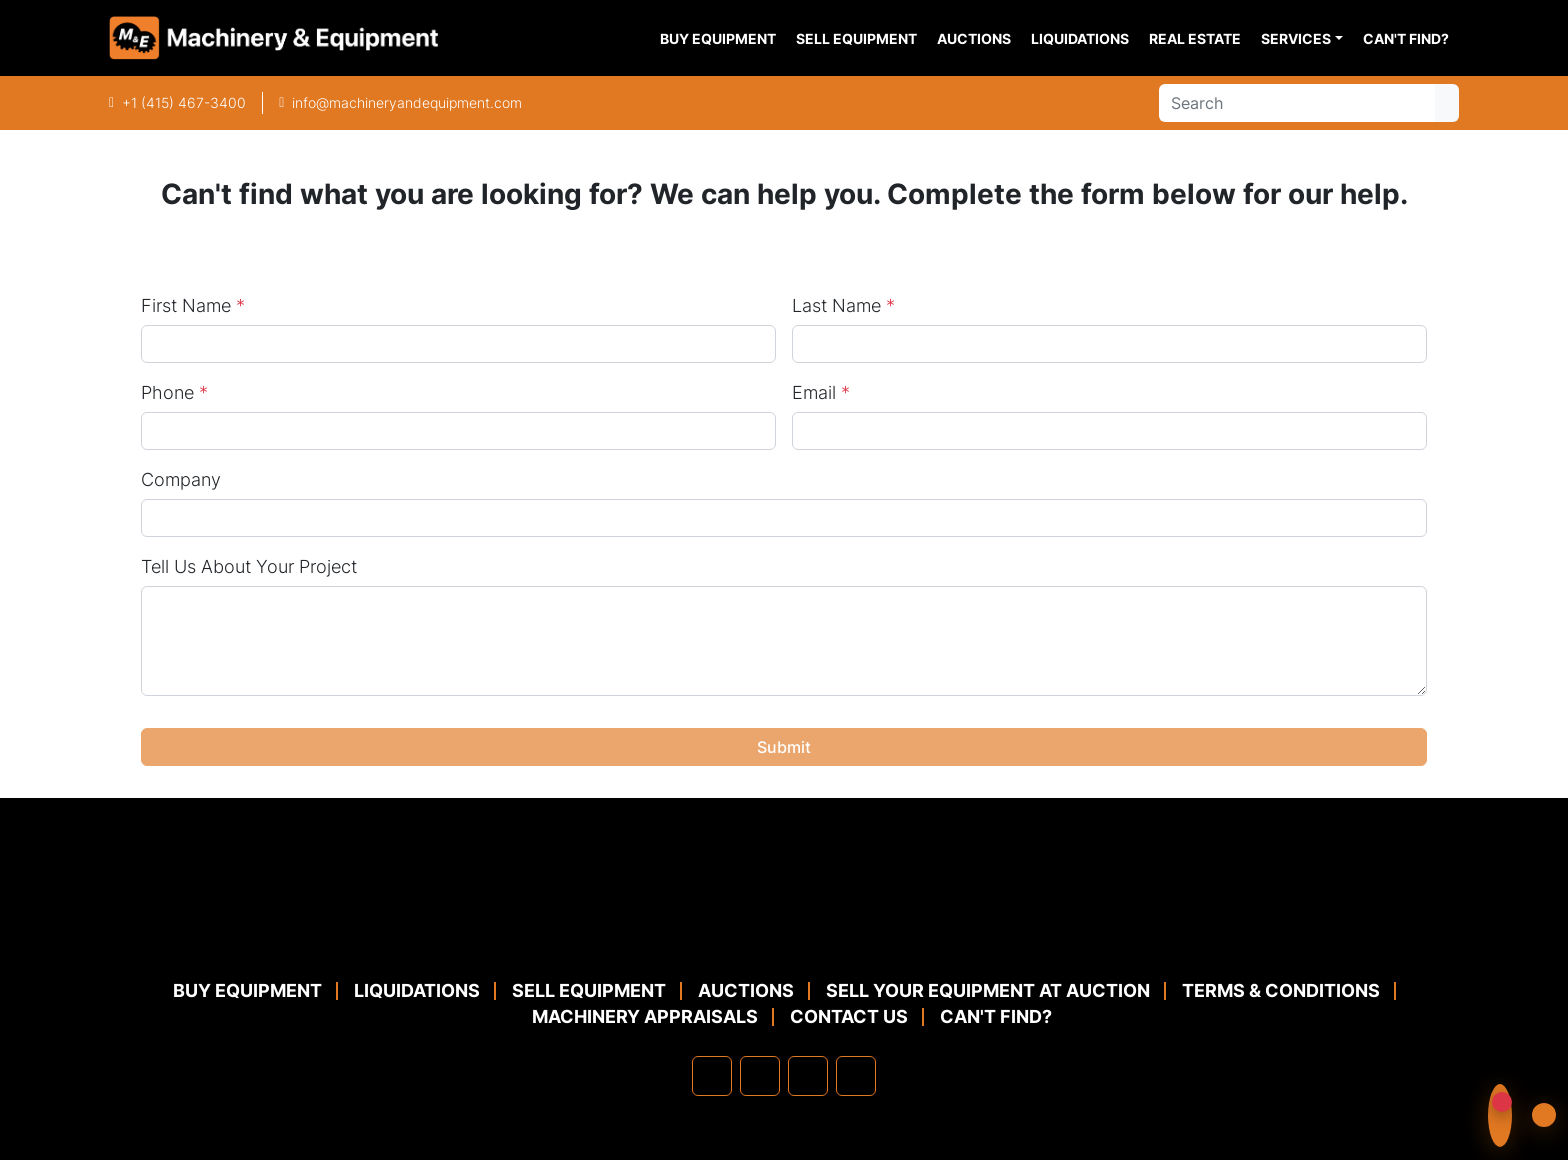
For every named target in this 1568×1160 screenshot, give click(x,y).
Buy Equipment (718, 38)
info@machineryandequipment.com (407, 102)
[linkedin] (760, 1076)
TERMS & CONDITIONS (1281, 990)
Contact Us (849, 1016)
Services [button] (1296, 38)
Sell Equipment (856, 38)
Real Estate (1195, 38)
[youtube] (856, 1076)
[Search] (1297, 103)
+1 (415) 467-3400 (184, 102)
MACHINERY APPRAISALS (645, 1016)
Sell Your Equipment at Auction (988, 990)
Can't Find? (1406, 38)
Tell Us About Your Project (249, 566)
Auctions (974, 38)
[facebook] (712, 1076)
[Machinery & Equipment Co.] (784, 929)
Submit (784, 747)
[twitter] (808, 1076)
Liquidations (1080, 38)
